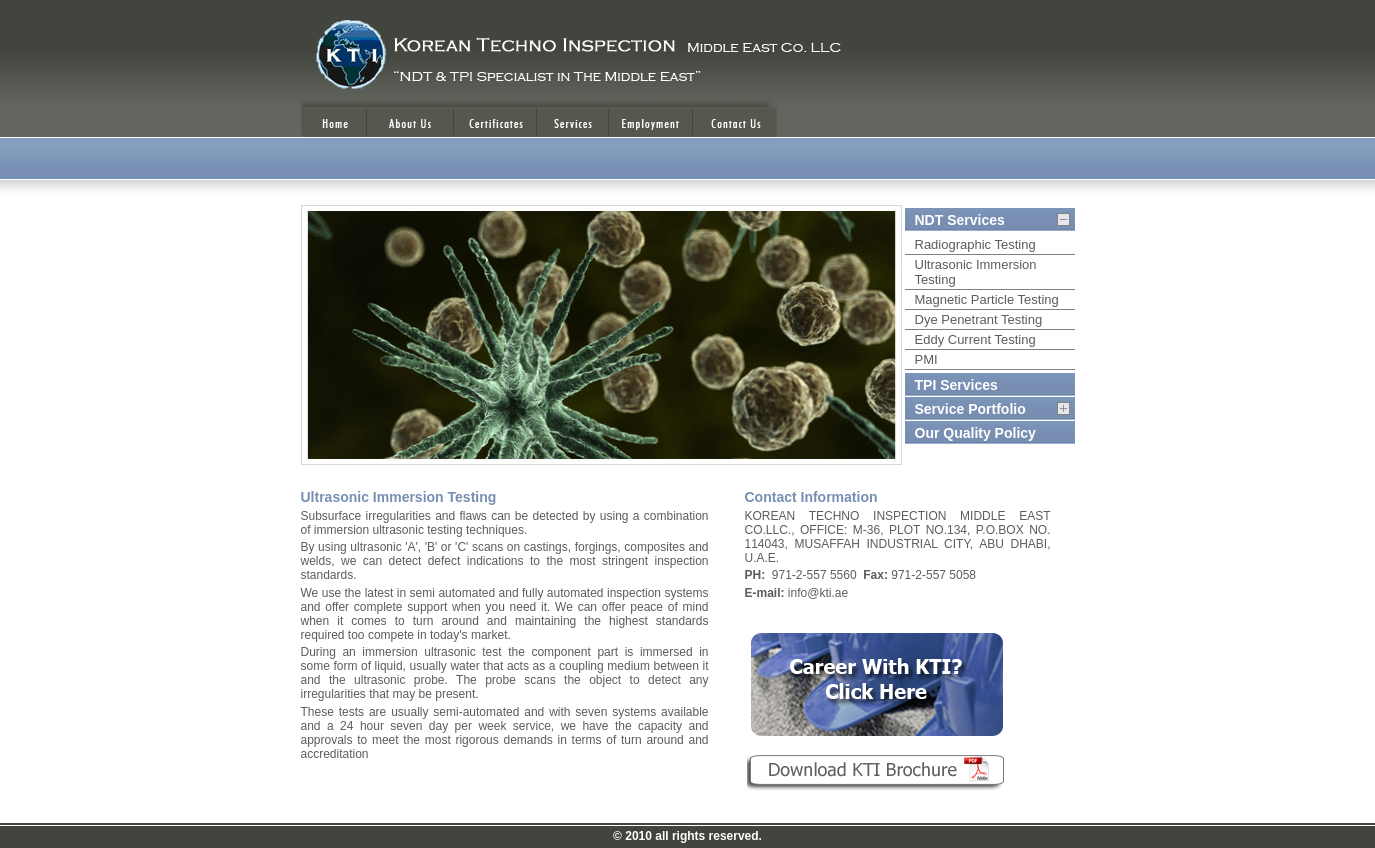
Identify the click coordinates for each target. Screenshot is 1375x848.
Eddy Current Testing (975, 339)
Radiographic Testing (975, 244)
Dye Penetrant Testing (979, 319)
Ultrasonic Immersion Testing (976, 272)
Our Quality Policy (975, 433)
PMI (926, 359)
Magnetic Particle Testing (987, 299)
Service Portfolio (970, 409)
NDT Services (960, 220)
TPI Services (956, 385)
